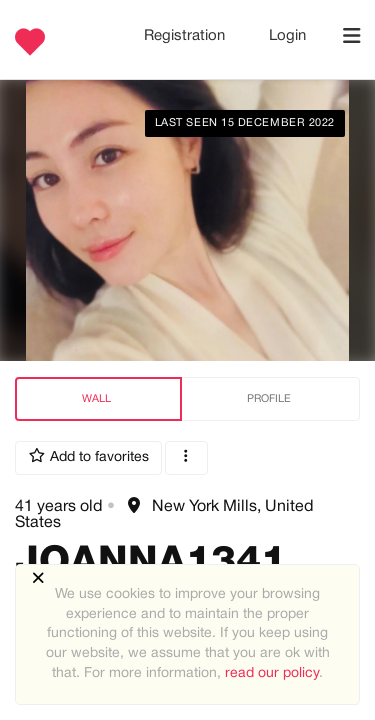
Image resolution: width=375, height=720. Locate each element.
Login (287, 36)
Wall (96, 399)
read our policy (272, 673)
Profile (269, 399)
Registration (186, 36)
